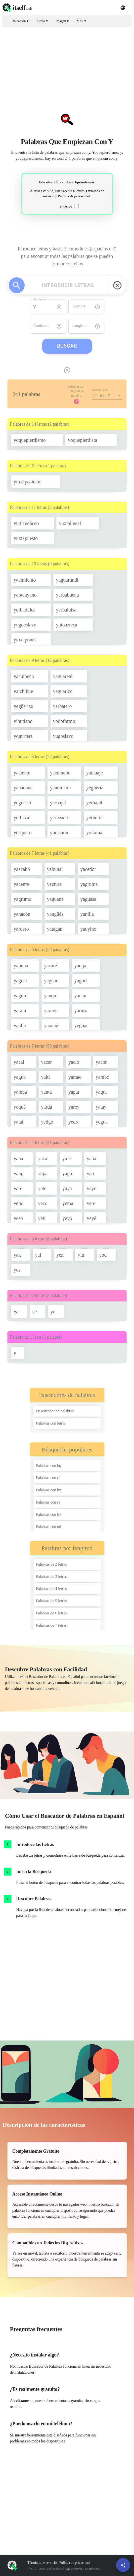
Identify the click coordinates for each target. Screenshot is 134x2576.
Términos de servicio (42, 2563)
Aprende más (84, 182)
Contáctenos (92, 2569)
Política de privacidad (74, 196)
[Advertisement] (67, 66)
